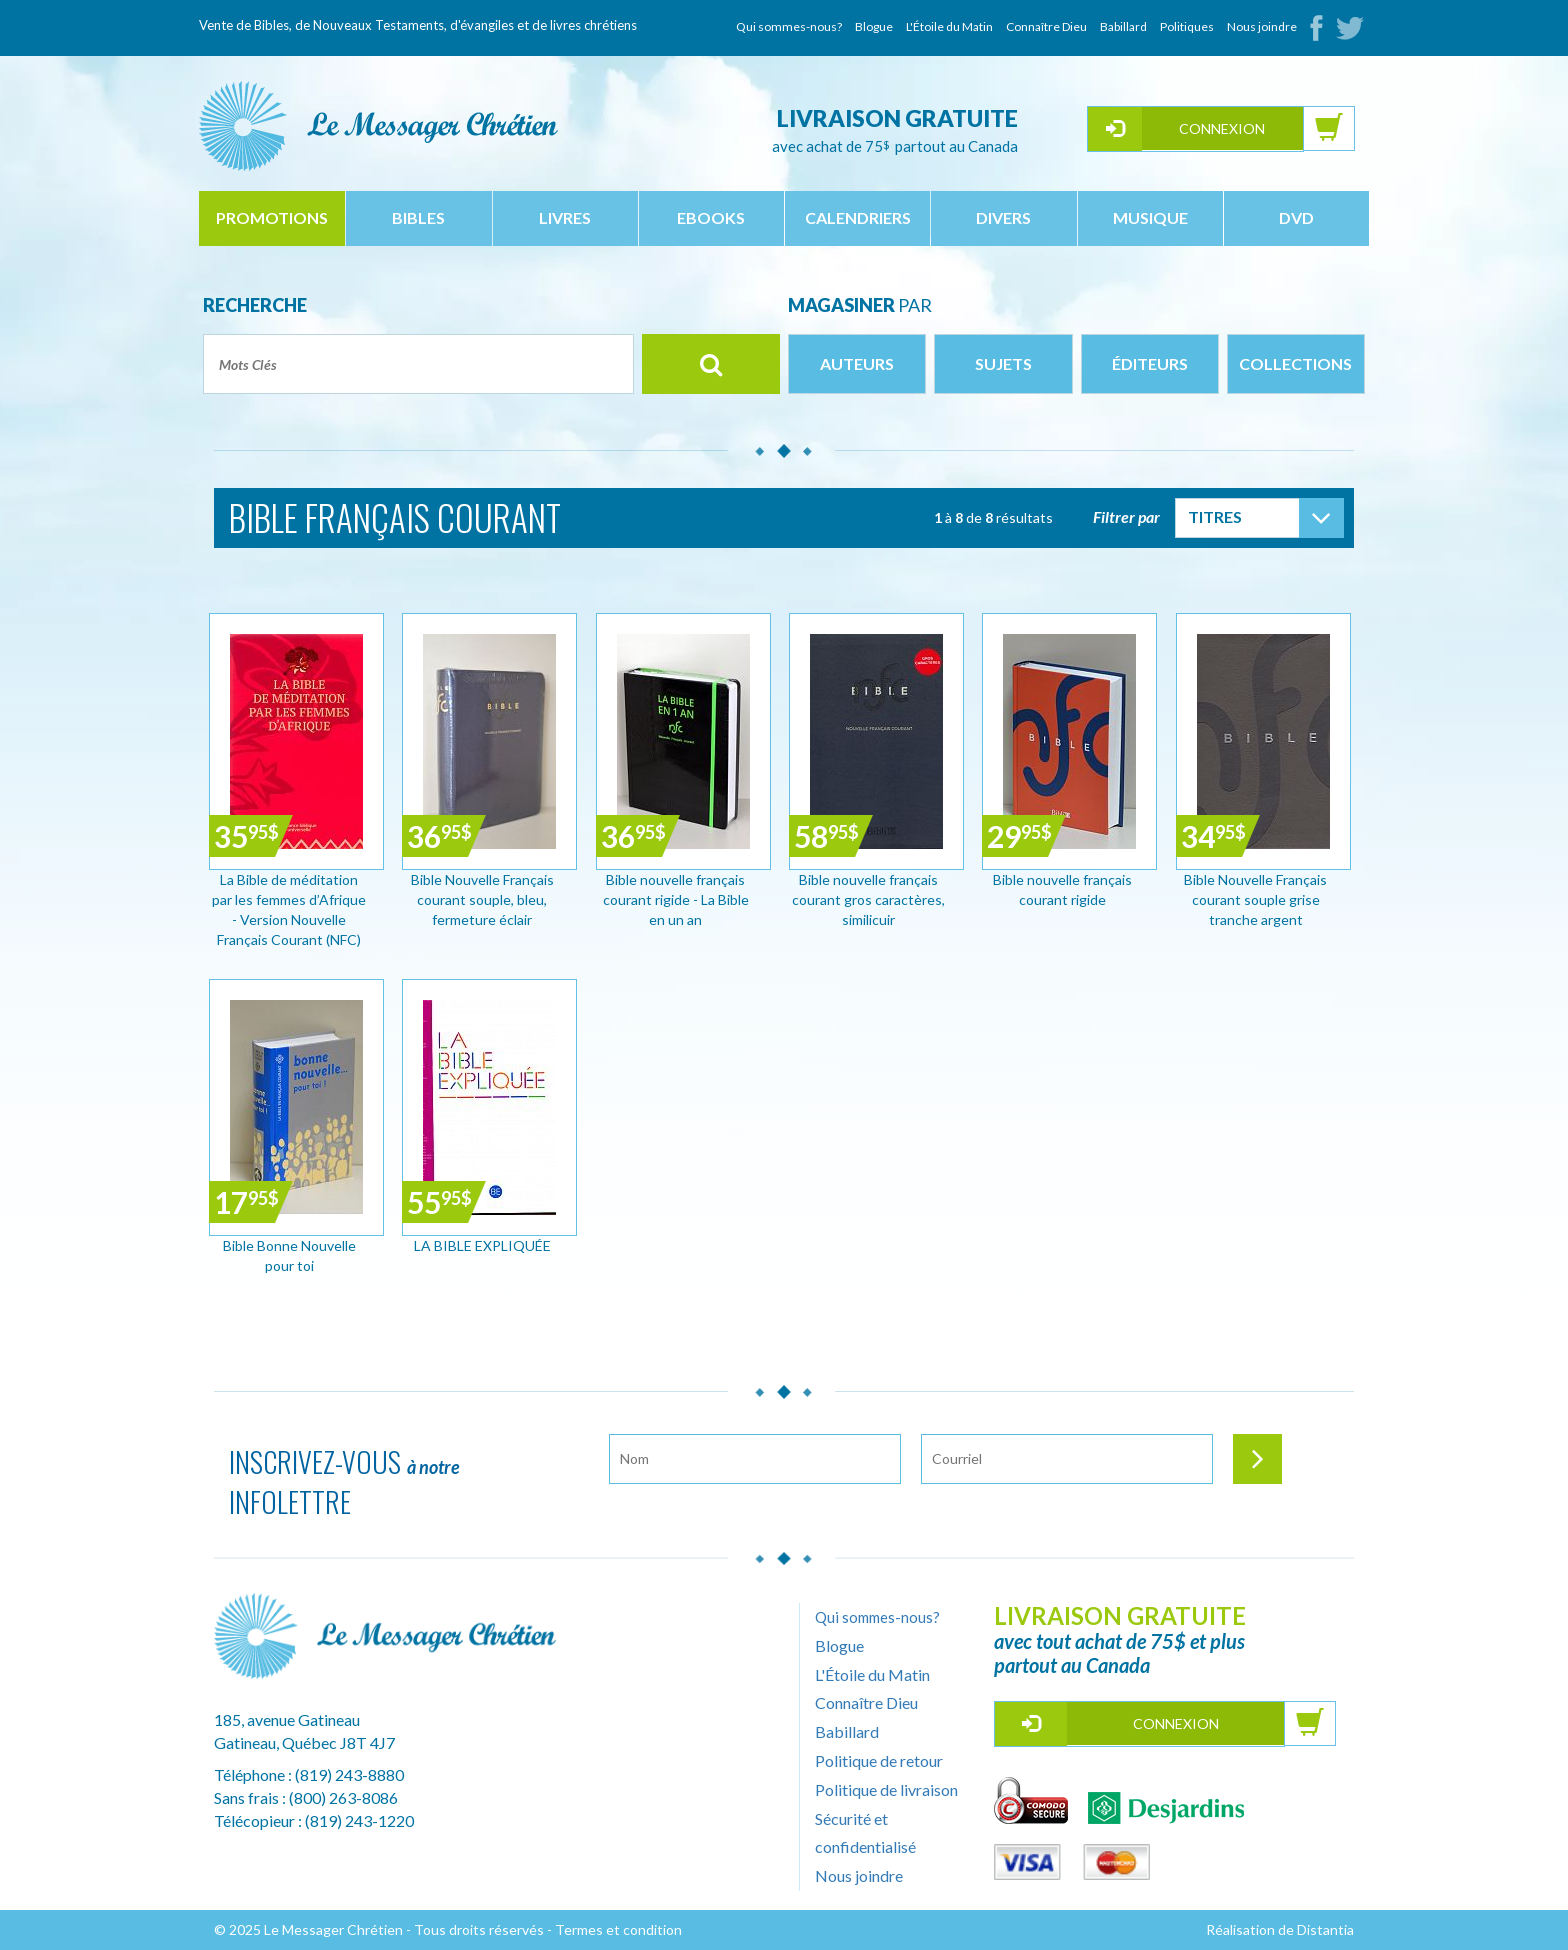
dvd (1296, 217)
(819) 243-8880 (349, 1774)
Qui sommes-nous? (789, 26)
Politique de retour (879, 1760)
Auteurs (857, 363)
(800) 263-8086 (343, 1797)
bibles (418, 217)
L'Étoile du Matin (949, 26)
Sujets (1003, 363)
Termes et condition (618, 1929)
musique (1150, 217)
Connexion (1222, 128)
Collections (1295, 363)
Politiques (1187, 26)
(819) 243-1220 (359, 1820)
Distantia (1325, 1929)
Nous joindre (1262, 26)
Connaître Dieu (1046, 26)
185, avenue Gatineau (287, 1719)
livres (565, 217)
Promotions (272, 217)
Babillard (1123, 26)
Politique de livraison (886, 1789)
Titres (1215, 516)
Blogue (874, 26)
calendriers (858, 217)
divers (1003, 217)
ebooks (711, 217)
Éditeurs (1150, 363)
